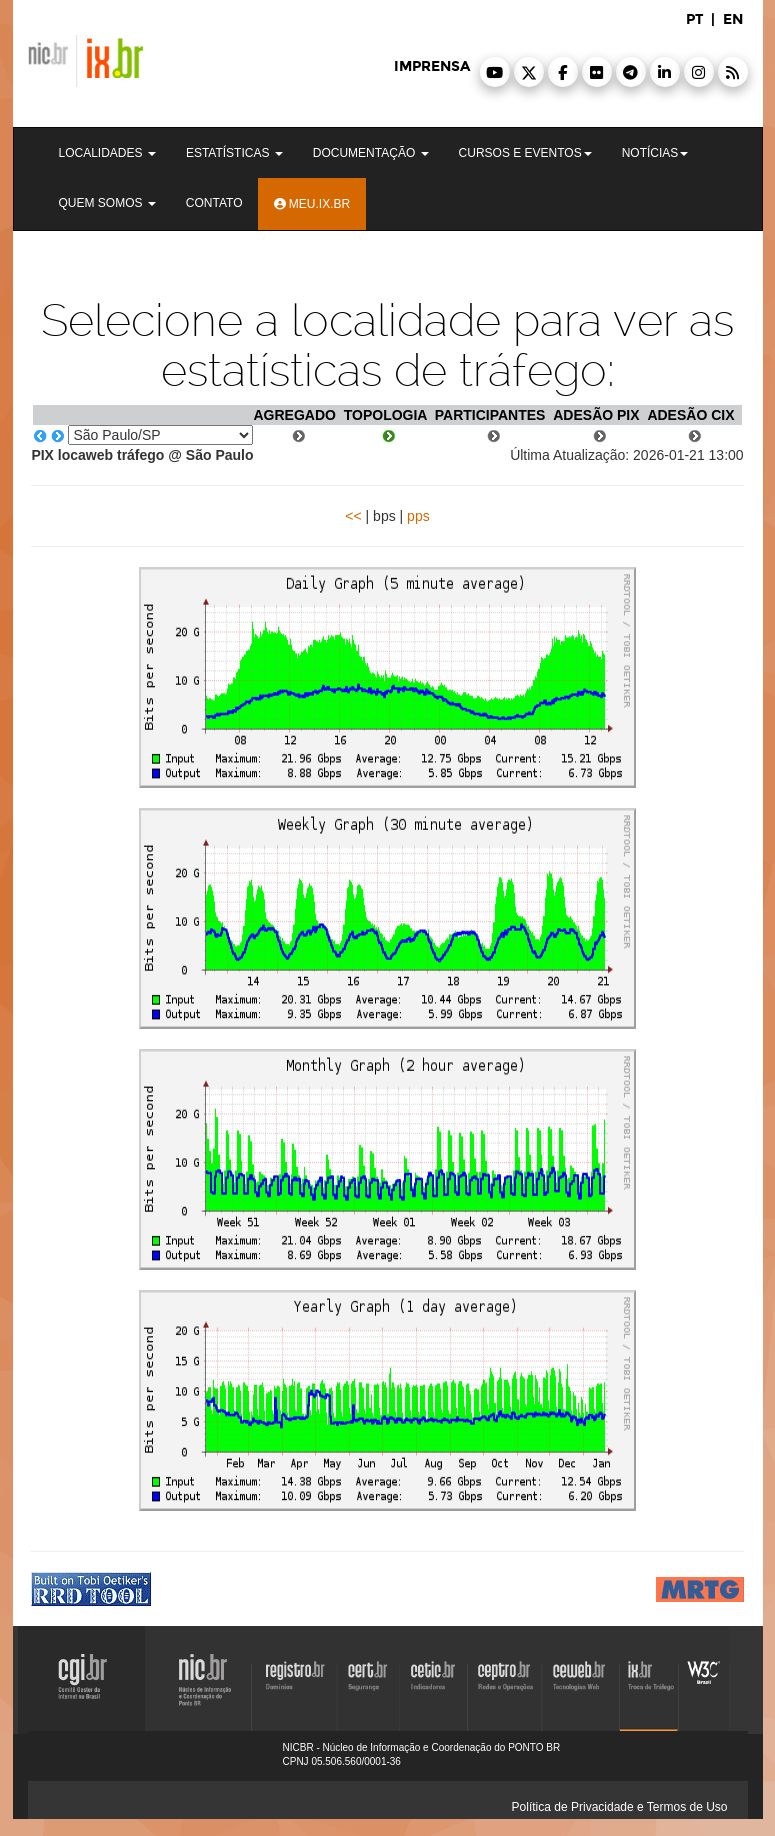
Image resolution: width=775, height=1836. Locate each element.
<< (353, 516)
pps (418, 516)
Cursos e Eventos (525, 153)
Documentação (371, 153)
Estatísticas (234, 153)
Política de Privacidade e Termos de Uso (620, 1807)
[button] (495, 72)
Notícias (655, 153)
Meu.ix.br (312, 204)
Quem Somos (107, 203)
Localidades (107, 153)
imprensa (432, 66)
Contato (214, 203)
